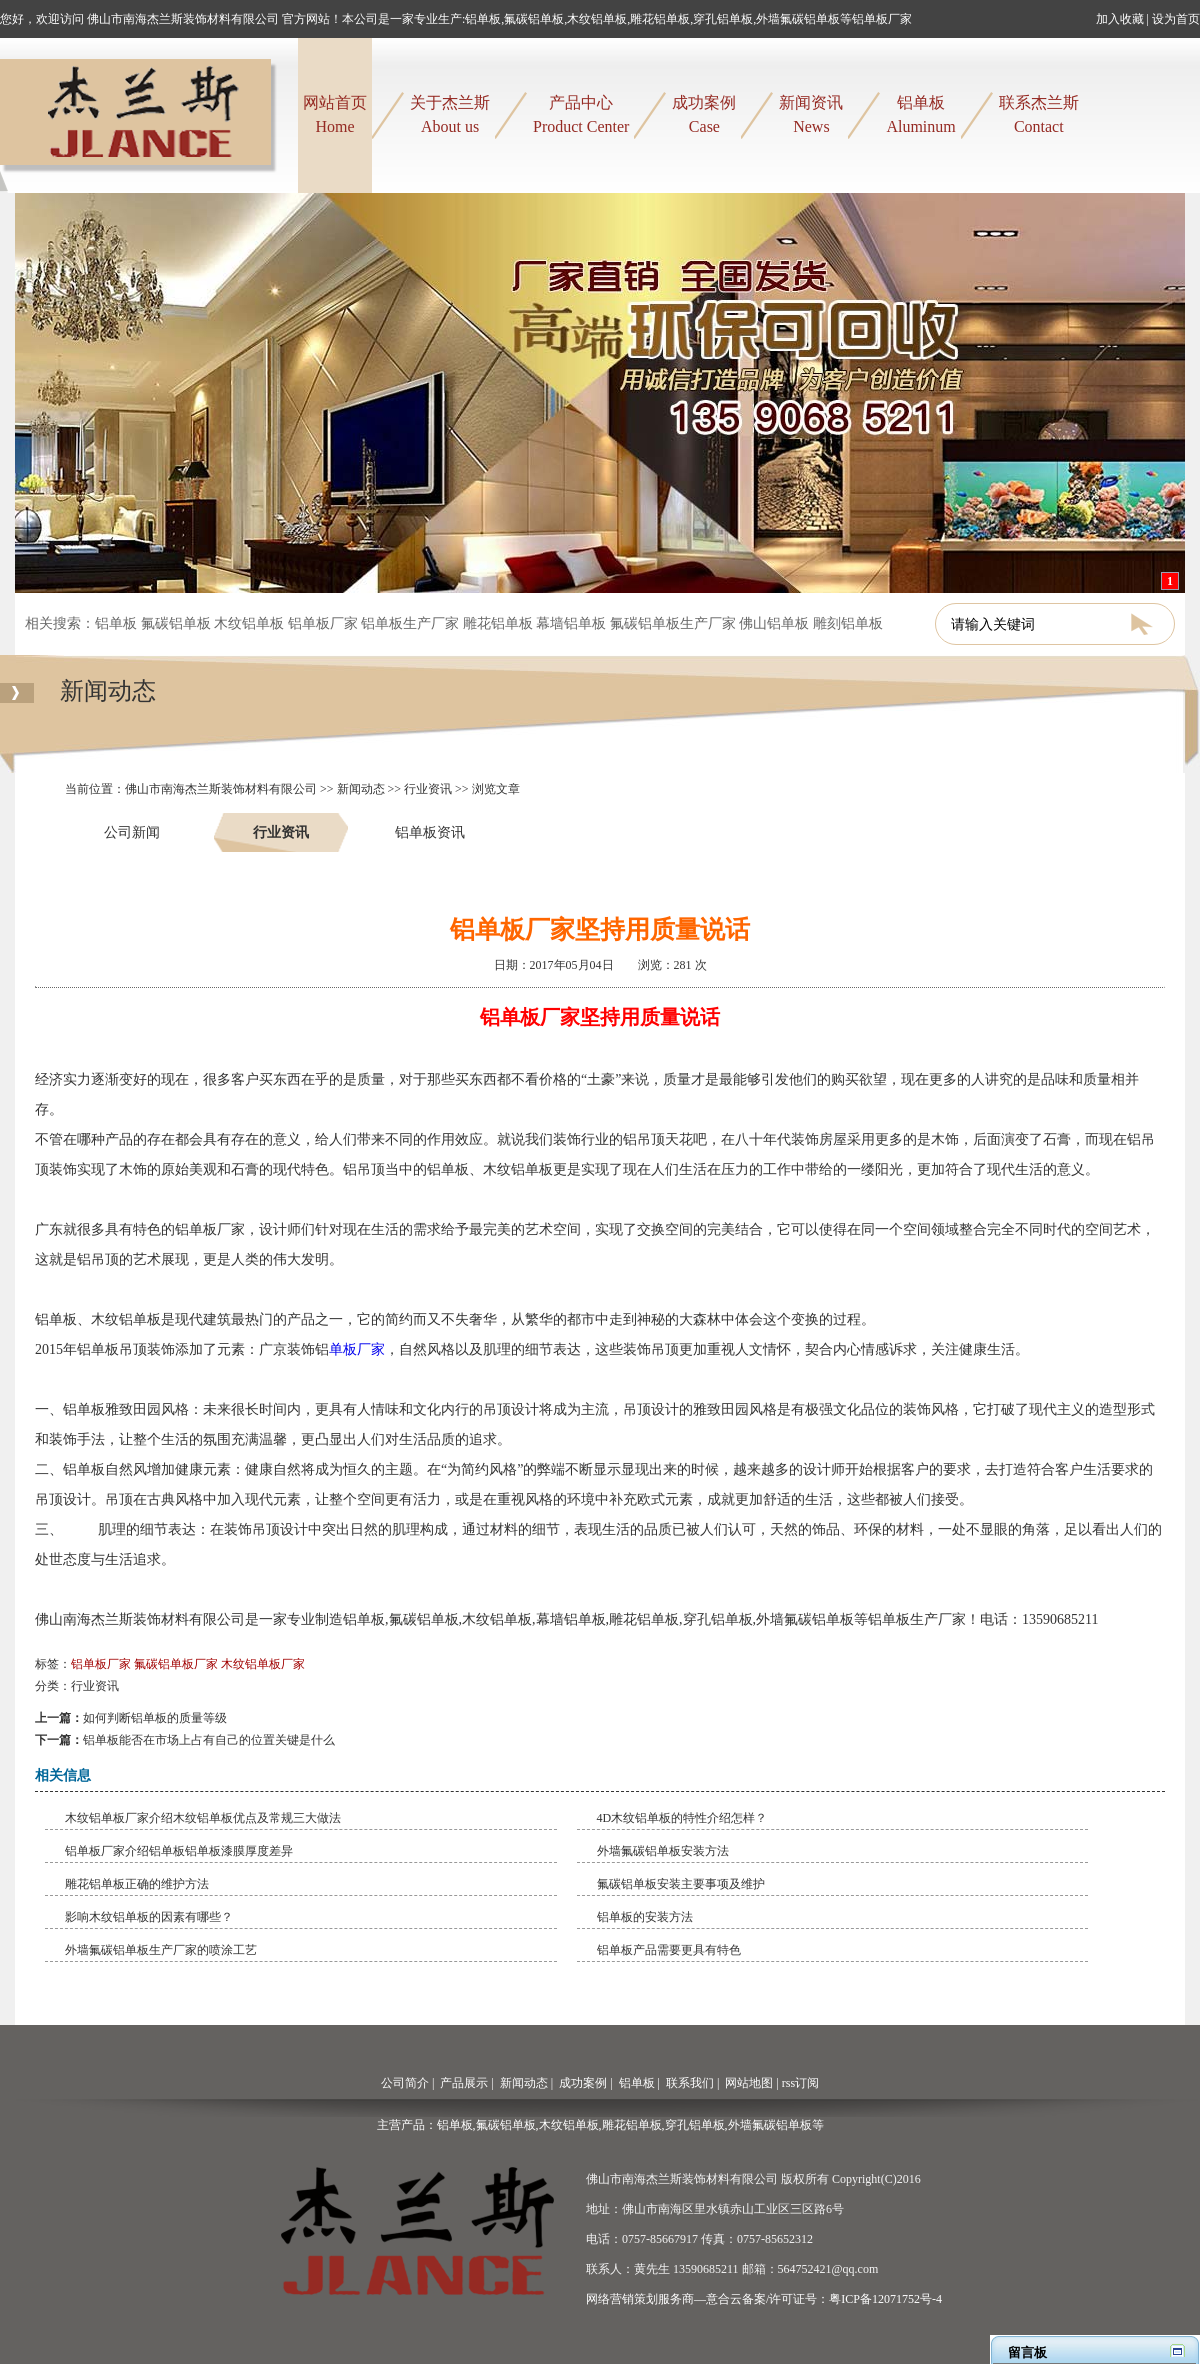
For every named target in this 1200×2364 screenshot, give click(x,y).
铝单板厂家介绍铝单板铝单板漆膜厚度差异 (179, 1851)
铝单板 (116, 623)
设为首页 (1176, 19)
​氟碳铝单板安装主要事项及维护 (681, 1884)
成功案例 (583, 2083)
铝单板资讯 (430, 832)
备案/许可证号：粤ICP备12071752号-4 (842, 2299)
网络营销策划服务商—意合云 (664, 2299)
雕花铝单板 (498, 623)
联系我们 (690, 2083)
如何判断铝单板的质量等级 (155, 1718)
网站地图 (749, 2083)
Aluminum (920, 113)
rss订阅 (800, 2083)
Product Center (581, 113)
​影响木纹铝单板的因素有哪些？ (149, 1917)
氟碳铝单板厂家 (176, 1664)
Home (335, 113)
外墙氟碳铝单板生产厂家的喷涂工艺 (161, 1950)
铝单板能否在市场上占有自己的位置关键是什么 (209, 1740)
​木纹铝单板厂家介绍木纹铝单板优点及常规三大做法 (203, 1818)
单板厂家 (357, 1349)
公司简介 (405, 2083)
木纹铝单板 (249, 623)
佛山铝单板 (774, 623)
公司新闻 (132, 832)
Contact (1039, 113)
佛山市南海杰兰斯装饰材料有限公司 (221, 789)
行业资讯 (428, 789)
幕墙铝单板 (571, 623)
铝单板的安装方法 (645, 1917)
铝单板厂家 (323, 623)
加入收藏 (1120, 19)
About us (450, 113)
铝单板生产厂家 (410, 623)
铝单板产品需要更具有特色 (669, 1950)
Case (704, 113)
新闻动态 (108, 700)
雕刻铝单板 (848, 623)
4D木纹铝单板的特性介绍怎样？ (682, 1818)
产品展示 (464, 2083)
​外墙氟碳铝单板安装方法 (663, 1851)
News (811, 113)
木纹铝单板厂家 (263, 1664)
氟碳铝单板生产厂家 (673, 623)
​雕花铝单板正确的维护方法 (137, 1884)
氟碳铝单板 (176, 623)
